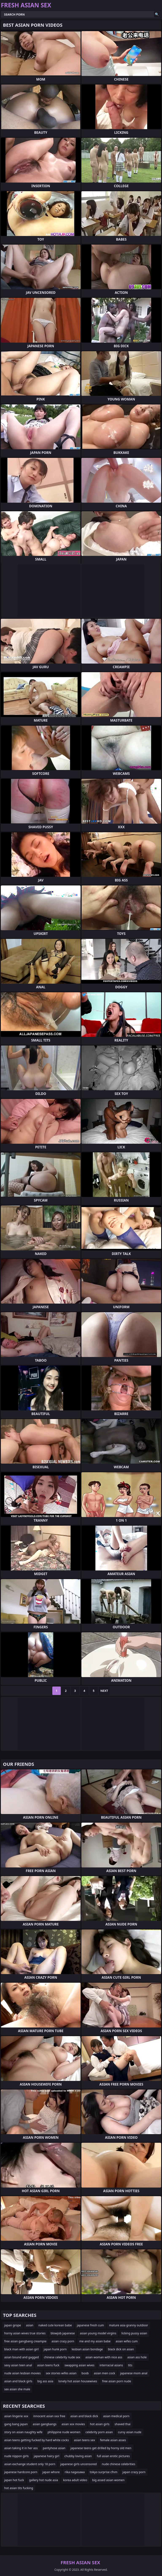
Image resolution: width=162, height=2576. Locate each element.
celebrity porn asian (99, 2432)
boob (85, 2373)
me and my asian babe (95, 2341)
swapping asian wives (79, 2365)
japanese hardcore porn (20, 2472)
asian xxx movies (73, 2424)
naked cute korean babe (55, 2325)
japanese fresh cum (90, 2325)
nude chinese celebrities (118, 2464)
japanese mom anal (133, 2373)
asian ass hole (137, 2357)
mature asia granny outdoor (128, 2325)
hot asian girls (99, 2424)
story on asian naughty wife (23, 2432)
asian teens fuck (48, 2365)
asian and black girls (18, 2381)
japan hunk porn (55, 2349)
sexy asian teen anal (18, 2365)
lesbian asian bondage (87, 2349)
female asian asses (113, 2440)
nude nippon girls (16, 2456)
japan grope (12, 2325)
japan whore (51, 2472)
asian (29, 2325)
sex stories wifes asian (61, 2373)
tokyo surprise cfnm (103, 2472)
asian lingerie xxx (16, 2416)
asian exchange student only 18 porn (29, 2464)
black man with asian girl (21, 2349)
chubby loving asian (78, 2456)
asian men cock (104, 2373)
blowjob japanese (63, 2333)
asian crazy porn (62, 2341)
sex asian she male (17, 2389)
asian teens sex (84, 2440)
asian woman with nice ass (103, 2357)
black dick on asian (121, 2349)
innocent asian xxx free (49, 2416)
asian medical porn (116, 2416)
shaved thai (123, 2424)
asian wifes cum (127, 2341)
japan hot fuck (14, 2480)
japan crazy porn (134, 2472)
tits (130, 2365)
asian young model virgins (98, 2333)
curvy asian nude (129, 2432)
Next (104, 1691)
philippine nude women (63, 2432)
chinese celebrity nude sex (62, 2357)
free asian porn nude (116, 2381)
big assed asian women (108, 2480)
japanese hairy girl (46, 2456)
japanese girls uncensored (78, 2464)
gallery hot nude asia (43, 2480)
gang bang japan (16, 2424)
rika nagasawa (75, 2472)
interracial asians (111, 2365)
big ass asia (45, 2381)
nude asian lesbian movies (22, 2373)
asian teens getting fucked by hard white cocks (36, 2440)
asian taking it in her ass (21, 2448)
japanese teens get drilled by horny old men (100, 2448)
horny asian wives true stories (25, 2333)
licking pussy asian (134, 2333)
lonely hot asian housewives (77, 2381)
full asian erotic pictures (113, 2456)
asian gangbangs (44, 2424)
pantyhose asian (54, 2448)
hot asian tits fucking (18, 2488)
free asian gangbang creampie (25, 2341)
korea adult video (75, 2480)
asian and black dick (84, 2416)
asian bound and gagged (21, 2357)
